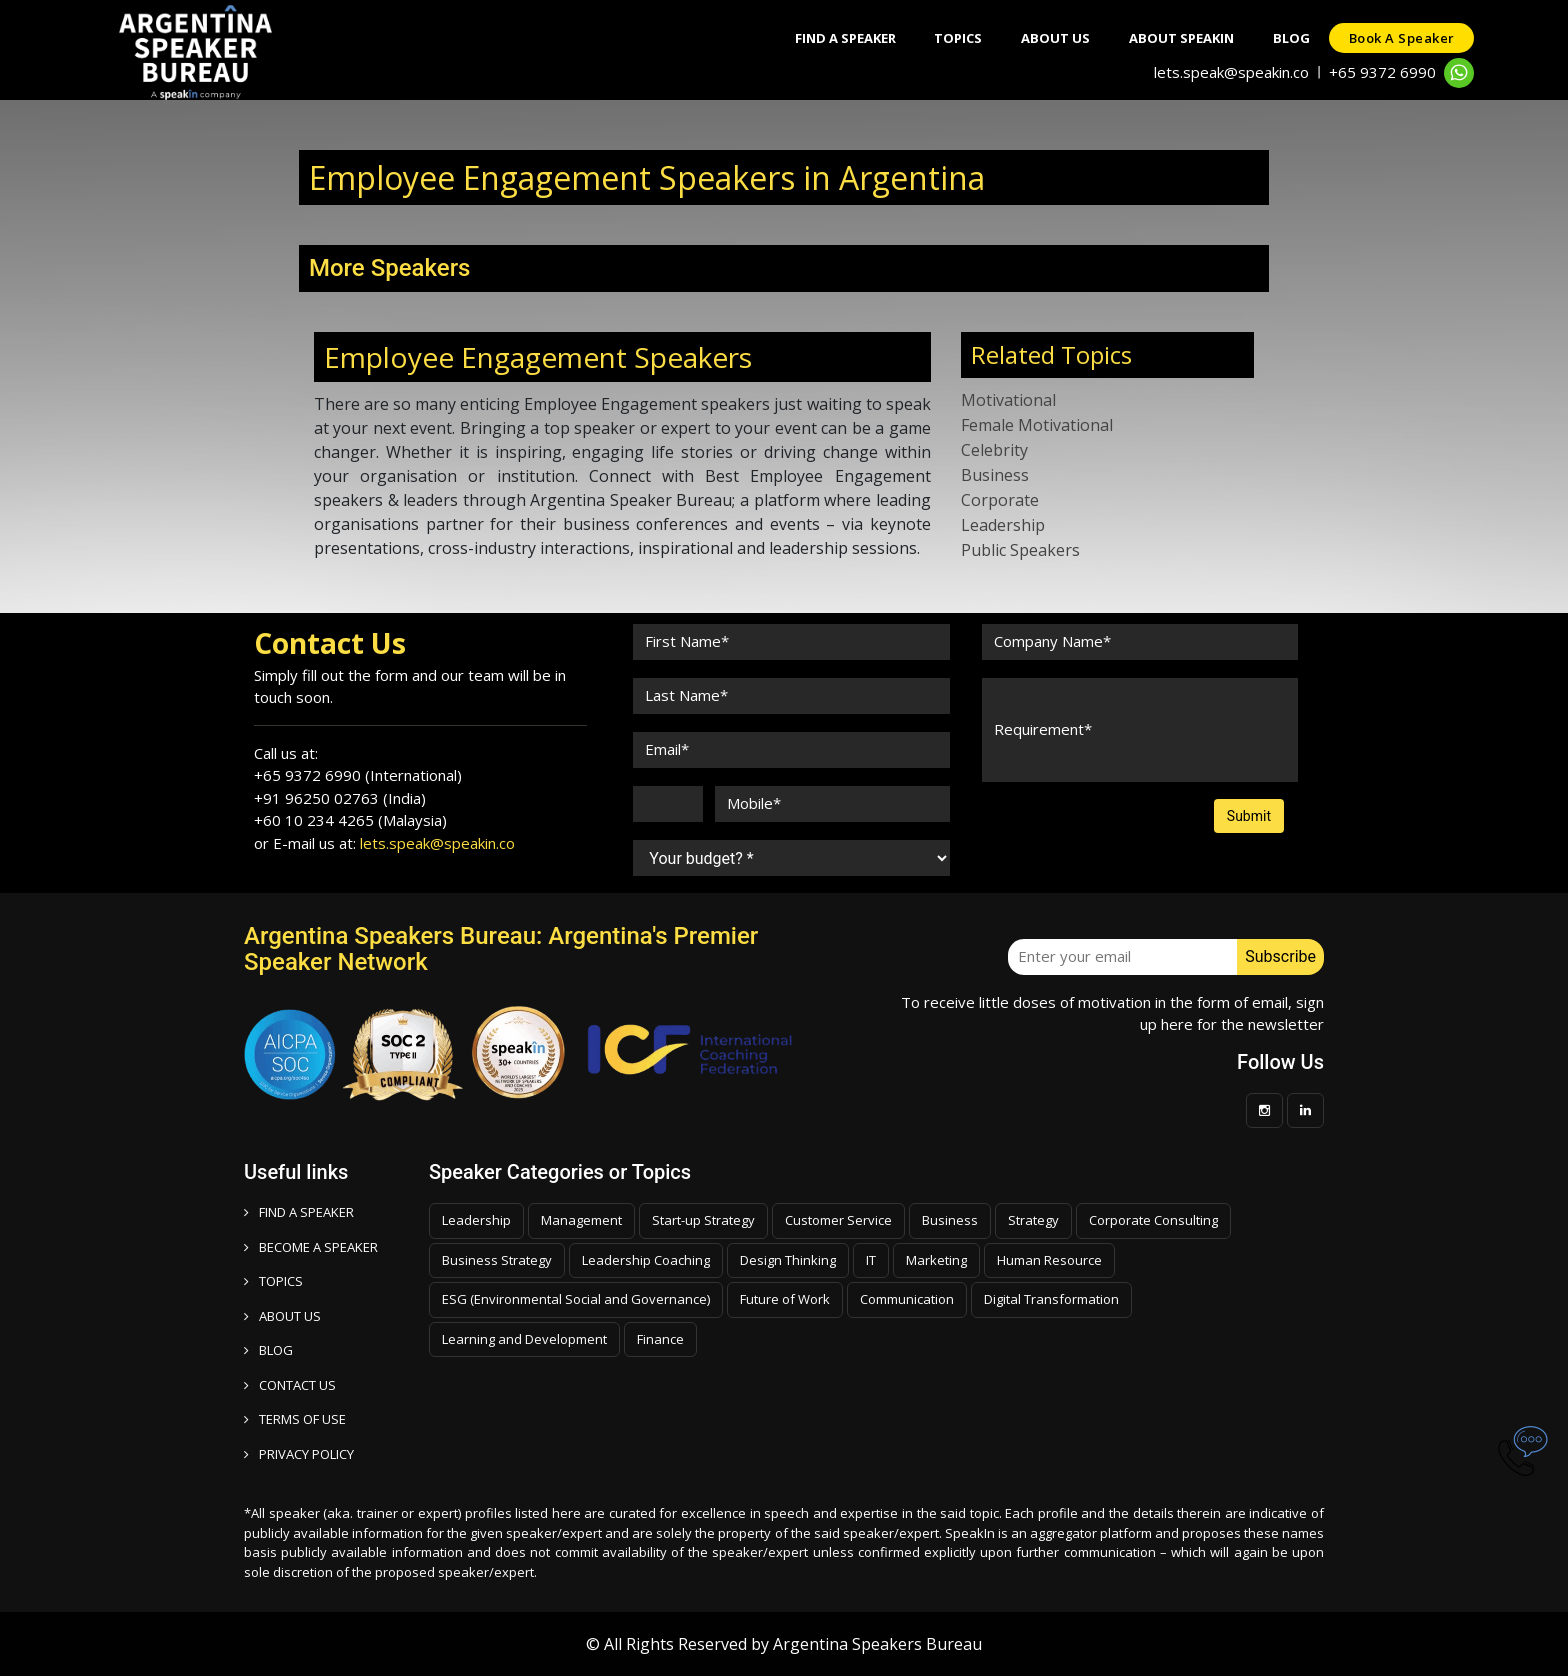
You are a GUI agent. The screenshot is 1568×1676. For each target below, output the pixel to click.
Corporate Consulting (1153, 1220)
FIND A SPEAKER (299, 1212)
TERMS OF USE (295, 1419)
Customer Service (838, 1220)
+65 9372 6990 (1382, 72)
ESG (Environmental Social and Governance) (576, 1299)
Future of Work (785, 1299)
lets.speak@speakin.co (1231, 72)
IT (871, 1260)
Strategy (1033, 1220)
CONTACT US (290, 1385)
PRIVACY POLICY (299, 1454)
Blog (1289, 38)
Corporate (1000, 500)
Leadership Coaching (646, 1260)
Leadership (1003, 525)
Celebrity (994, 450)
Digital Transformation (1051, 1299)
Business (995, 475)
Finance (660, 1339)
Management (581, 1220)
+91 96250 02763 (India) (340, 798)
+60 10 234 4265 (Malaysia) (350, 820)
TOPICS (273, 1281)
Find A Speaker (838, 38)
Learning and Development (524, 1339)
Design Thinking (788, 1260)
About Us (1051, 38)
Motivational (1008, 400)
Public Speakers (1020, 550)
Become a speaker (311, 1247)
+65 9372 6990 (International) (358, 775)
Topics (953, 38)
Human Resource (1049, 1260)
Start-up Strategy (703, 1220)
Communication (907, 1299)
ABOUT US (282, 1316)
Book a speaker (1401, 38)
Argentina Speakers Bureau (877, 1644)
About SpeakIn (1178, 38)
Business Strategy (497, 1260)
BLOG (268, 1350)
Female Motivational (1037, 425)
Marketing (936, 1260)
